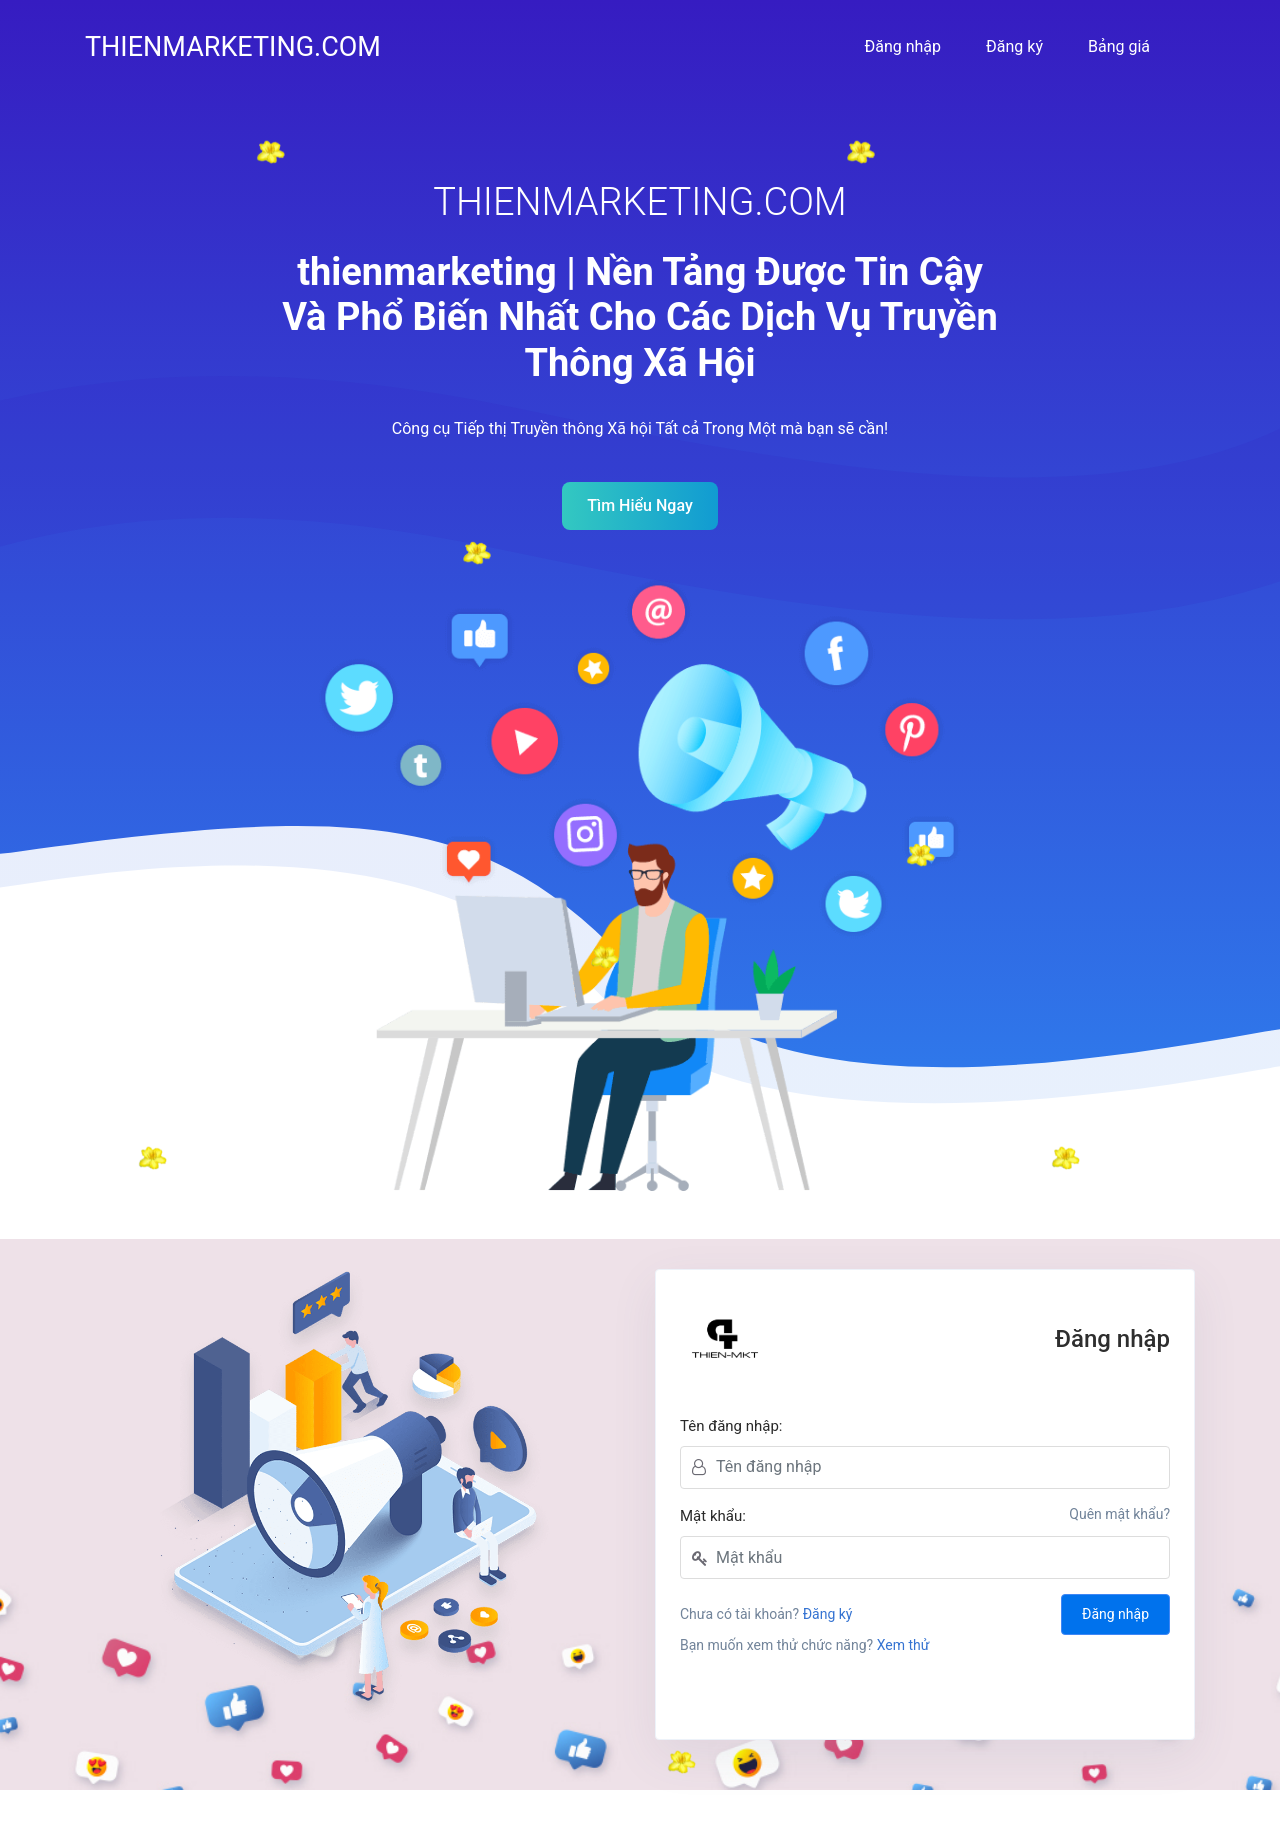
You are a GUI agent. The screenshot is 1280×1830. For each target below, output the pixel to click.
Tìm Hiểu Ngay (639, 505)
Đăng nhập (902, 46)
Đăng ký (1014, 46)
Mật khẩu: (713, 1516)
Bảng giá (1119, 46)
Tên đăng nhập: (731, 1426)
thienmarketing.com (233, 47)
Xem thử (903, 1645)
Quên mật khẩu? (1119, 1514)
